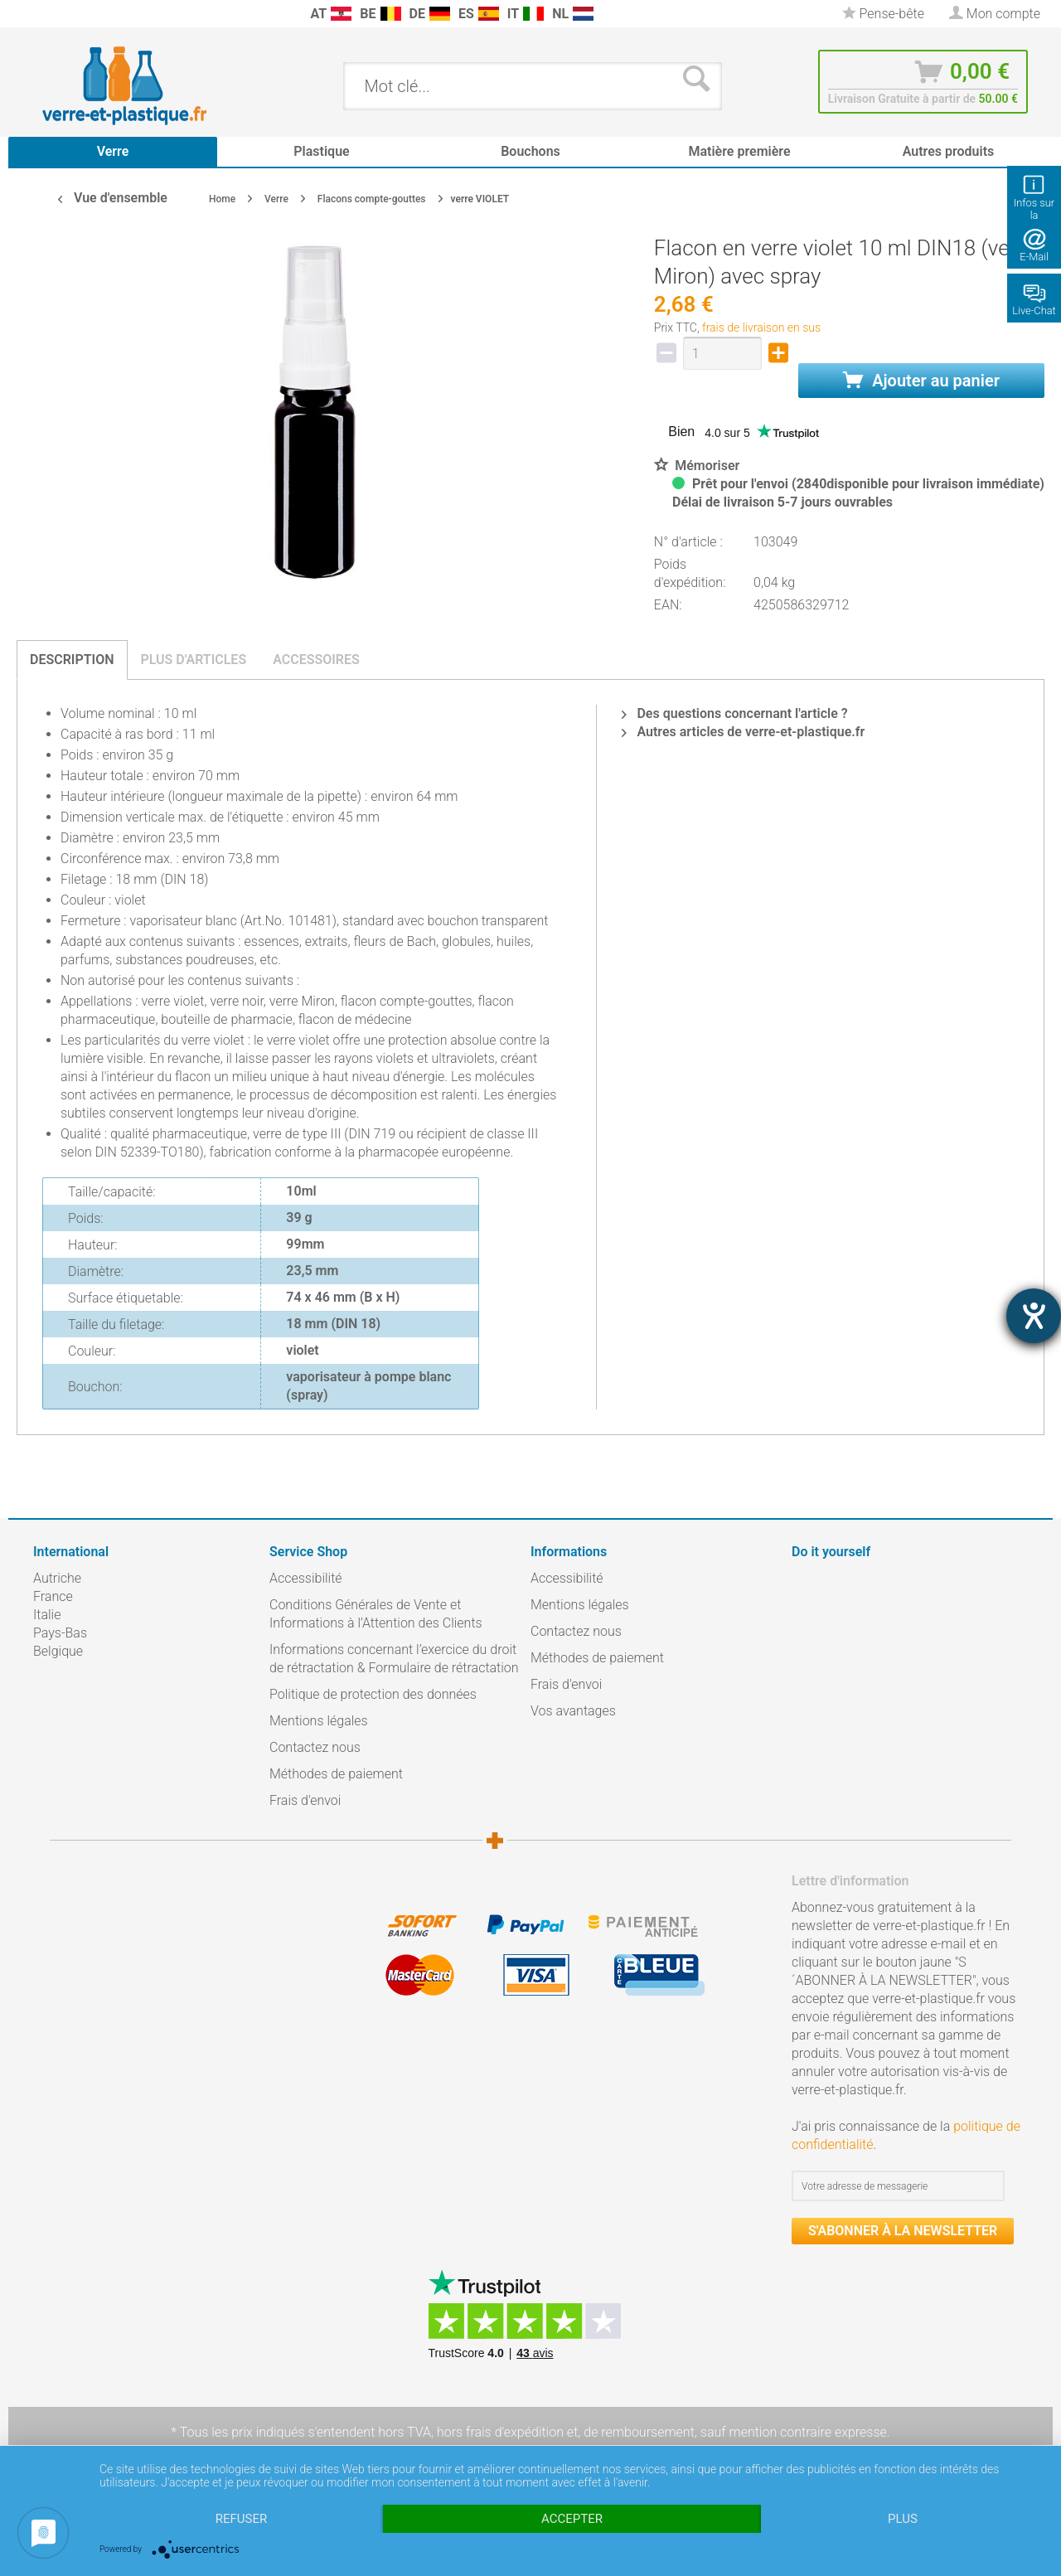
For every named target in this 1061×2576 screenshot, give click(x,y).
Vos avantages (573, 1711)
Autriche (57, 1578)
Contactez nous (315, 1747)
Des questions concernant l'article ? (734, 713)
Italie (47, 1615)
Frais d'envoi (305, 1800)
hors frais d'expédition (500, 2432)
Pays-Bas (60, 1633)
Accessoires (316, 659)
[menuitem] (41, 13)
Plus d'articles (194, 659)
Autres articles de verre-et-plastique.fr (743, 732)
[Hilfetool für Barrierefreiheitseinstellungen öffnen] (1033, 1315)
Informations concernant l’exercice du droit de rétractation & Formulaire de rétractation (394, 1659)
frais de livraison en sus (761, 327)
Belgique (58, 1651)
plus (903, 2518)
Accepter (572, 2518)
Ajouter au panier (921, 381)
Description (72, 659)
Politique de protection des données (373, 1694)
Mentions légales (318, 1721)
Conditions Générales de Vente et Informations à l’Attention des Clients (375, 1614)
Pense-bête (883, 14)
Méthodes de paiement (336, 1774)
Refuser (241, 2518)
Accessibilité (305, 1578)
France (53, 1596)
